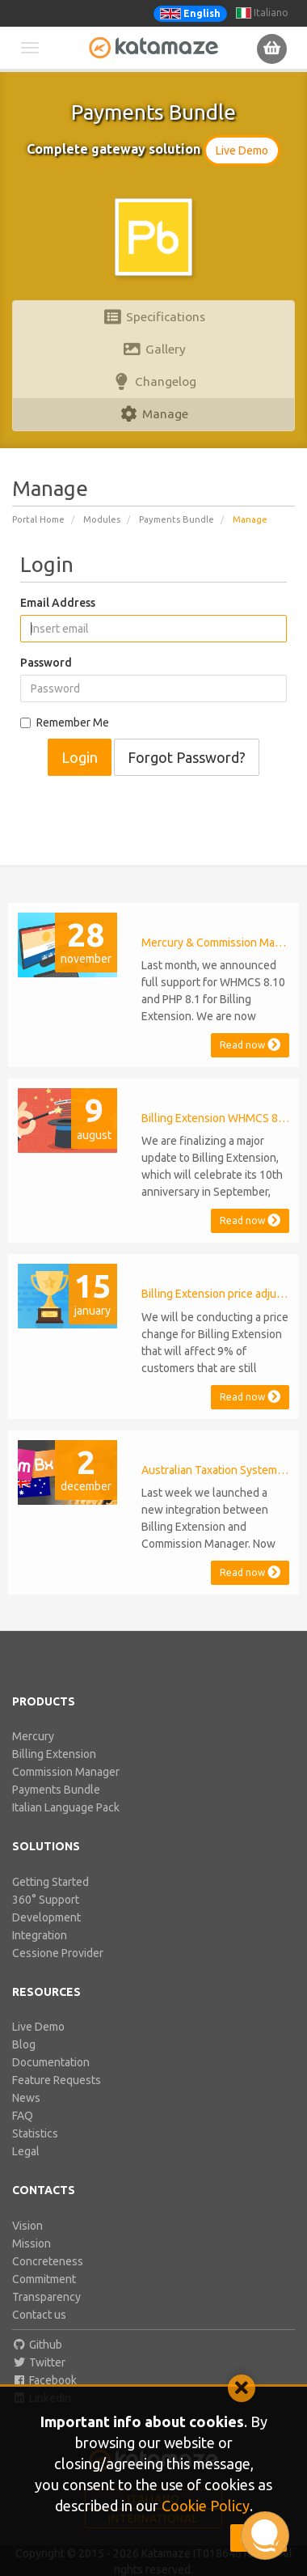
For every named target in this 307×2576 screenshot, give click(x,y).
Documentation (51, 2062)
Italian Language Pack (66, 1807)
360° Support (45, 1899)
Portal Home (38, 519)
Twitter (38, 2362)
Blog (24, 2044)
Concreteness (47, 2261)
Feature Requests (56, 2080)
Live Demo (242, 150)
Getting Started (50, 1881)
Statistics (35, 2133)
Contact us (39, 2314)
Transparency (46, 2296)
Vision (27, 2225)
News (26, 2097)
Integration (39, 1935)
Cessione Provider (57, 1953)
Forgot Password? (187, 757)
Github (37, 2344)
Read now (250, 1045)
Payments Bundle (176, 519)
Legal (26, 2151)
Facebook (44, 2380)
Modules (101, 519)
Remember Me (64, 722)
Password (46, 662)
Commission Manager (66, 1771)
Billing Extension (54, 1754)
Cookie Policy (206, 2506)
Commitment (44, 2279)
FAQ (22, 2115)
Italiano (262, 13)
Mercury (33, 1736)
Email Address (57, 602)
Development (46, 1917)
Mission (31, 2243)
